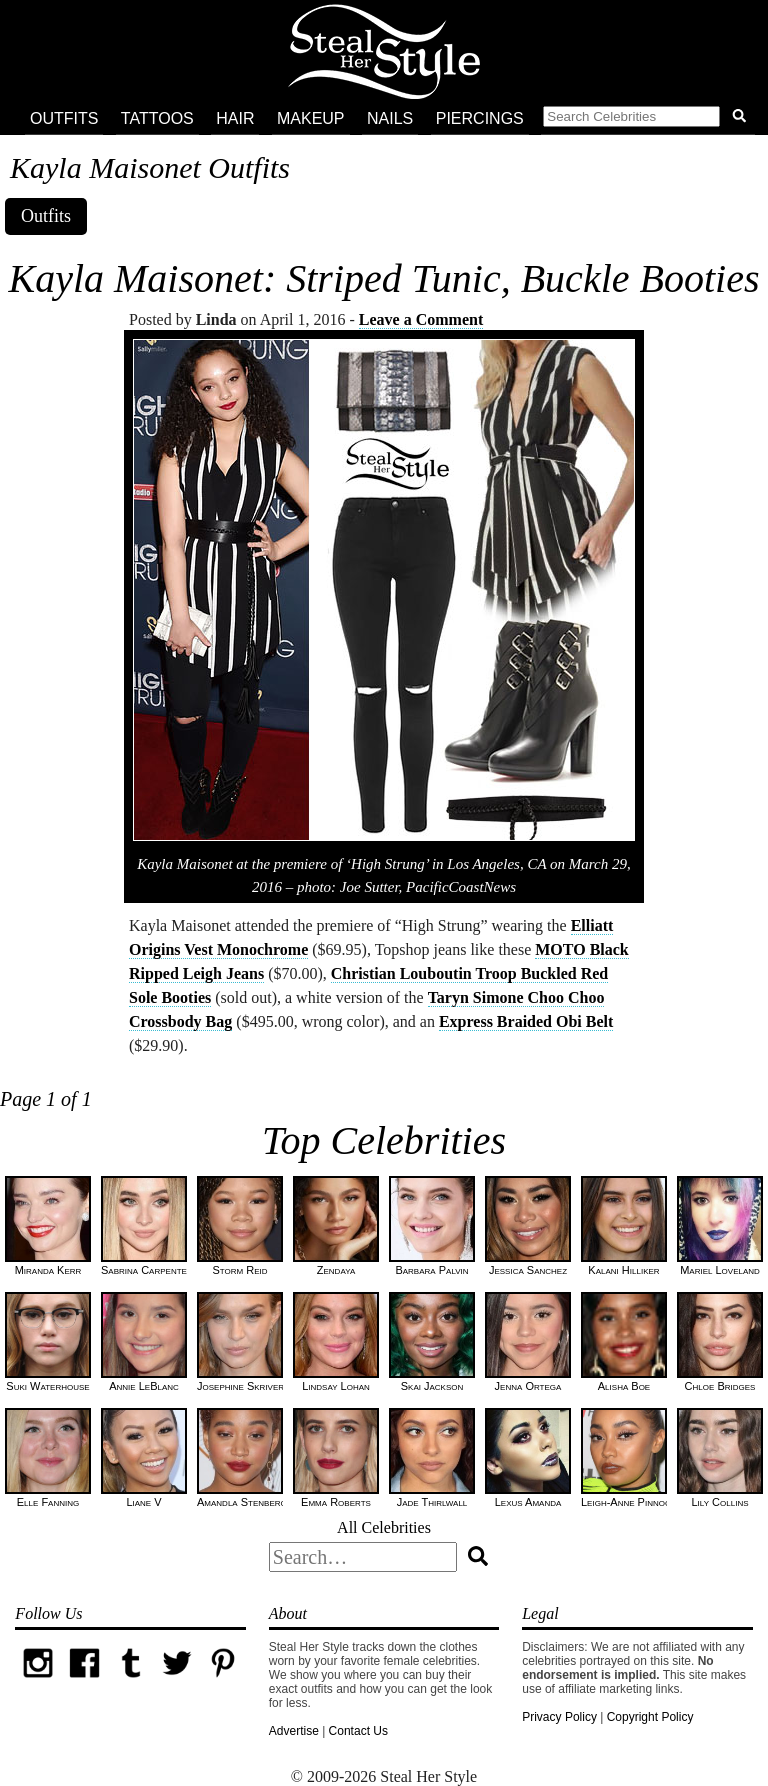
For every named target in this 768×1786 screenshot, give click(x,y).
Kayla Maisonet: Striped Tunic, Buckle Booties (384, 278)
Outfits (64, 118)
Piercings (480, 118)
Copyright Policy (650, 1717)
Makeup (311, 118)
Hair (235, 118)
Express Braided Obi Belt (526, 1021)
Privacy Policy (559, 1717)
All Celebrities (384, 1527)
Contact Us (358, 1731)
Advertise (294, 1731)
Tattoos (157, 118)
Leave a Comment (421, 319)
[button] (648, 119)
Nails (390, 118)
